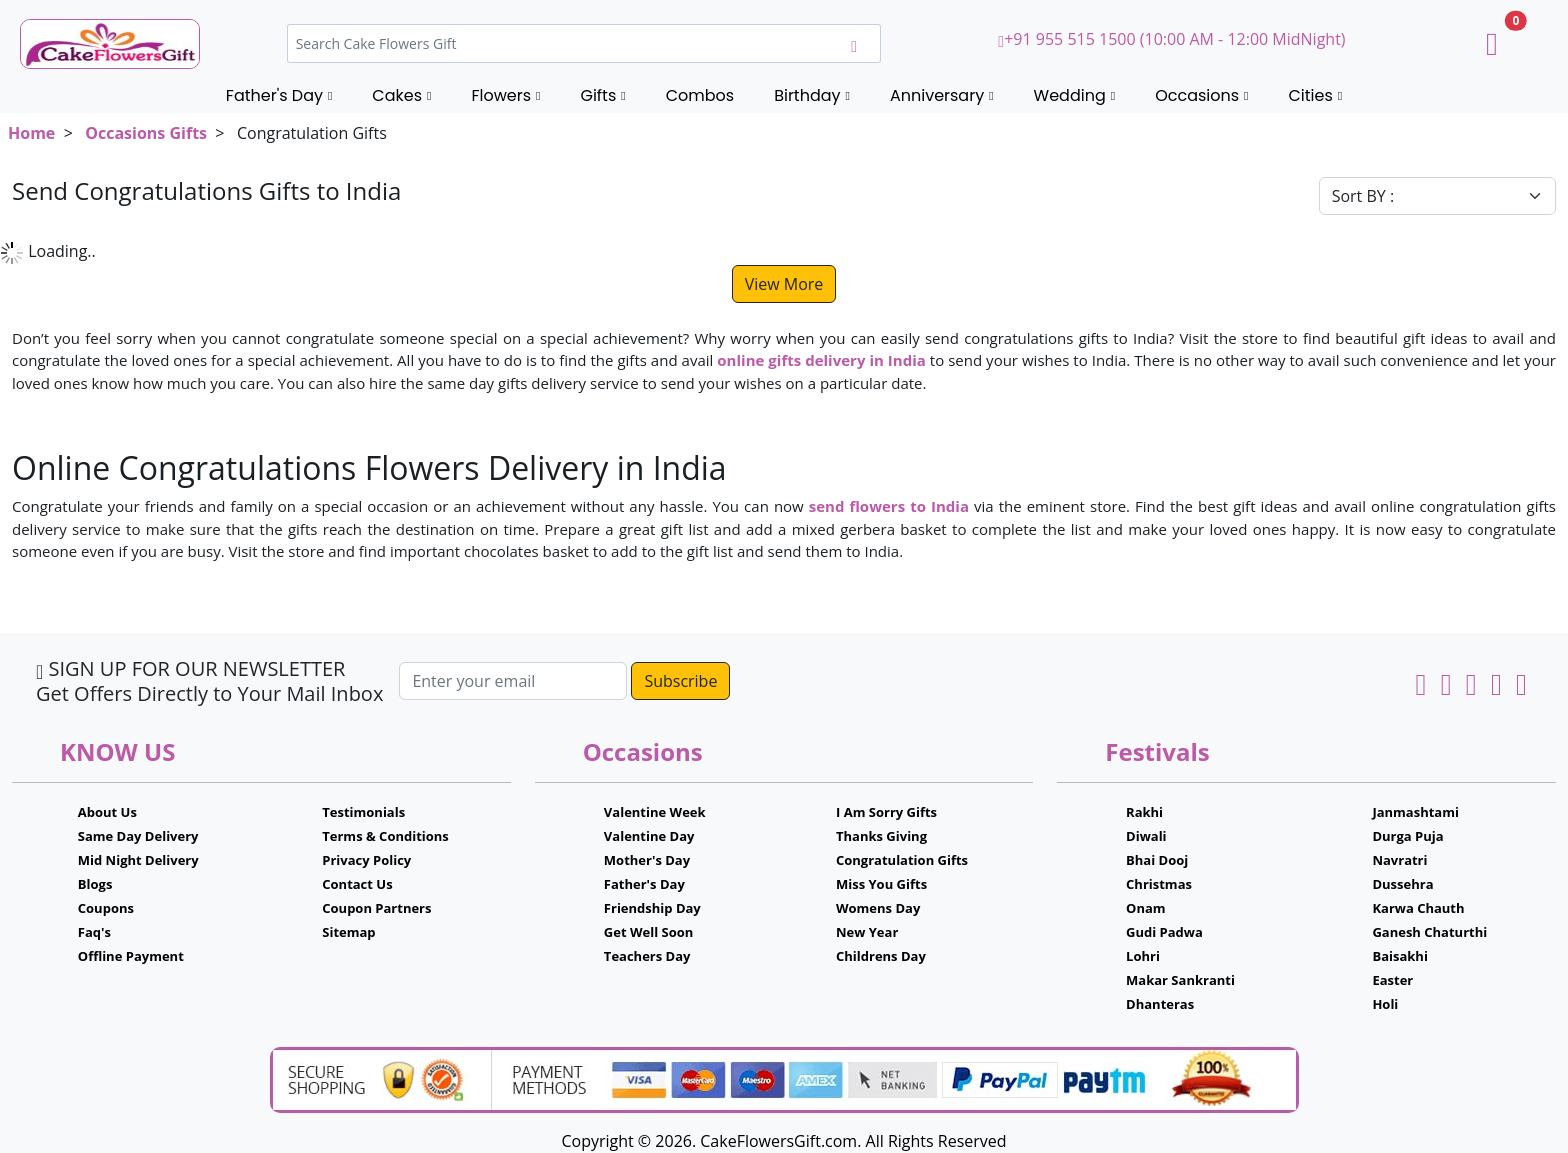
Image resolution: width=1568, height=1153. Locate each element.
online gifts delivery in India (821, 360)
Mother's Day (647, 860)
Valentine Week (655, 812)
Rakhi (1144, 812)
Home (31, 133)
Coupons (106, 908)
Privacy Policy (366, 860)
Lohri (1143, 956)
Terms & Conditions (385, 836)
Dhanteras (1160, 1004)
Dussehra (1402, 884)
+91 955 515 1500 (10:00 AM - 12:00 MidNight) (1171, 39)
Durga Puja (1407, 836)
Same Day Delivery (138, 836)
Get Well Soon (648, 932)
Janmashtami (1415, 812)
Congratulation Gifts (902, 860)
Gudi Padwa (1164, 932)
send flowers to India (889, 506)
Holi (1385, 1004)
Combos (700, 95)
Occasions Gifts (146, 133)
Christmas (1159, 884)
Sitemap (348, 932)
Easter (1392, 980)
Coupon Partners (376, 908)
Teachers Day (647, 956)
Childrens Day (881, 956)
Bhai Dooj (1157, 860)
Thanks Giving (881, 836)
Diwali (1146, 836)
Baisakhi (1399, 956)
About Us (107, 812)
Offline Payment (131, 956)
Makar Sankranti (1180, 980)
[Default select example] (1437, 196)
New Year (867, 932)
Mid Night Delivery (138, 860)
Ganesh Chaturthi (1429, 932)
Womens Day (878, 908)
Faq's (94, 932)
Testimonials (363, 812)
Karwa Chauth (1418, 908)
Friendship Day (652, 908)
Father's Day (644, 884)
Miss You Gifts (881, 884)
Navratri (1399, 860)
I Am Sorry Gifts (886, 812)
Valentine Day (649, 836)
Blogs (95, 884)
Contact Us (357, 884)
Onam (1146, 908)
